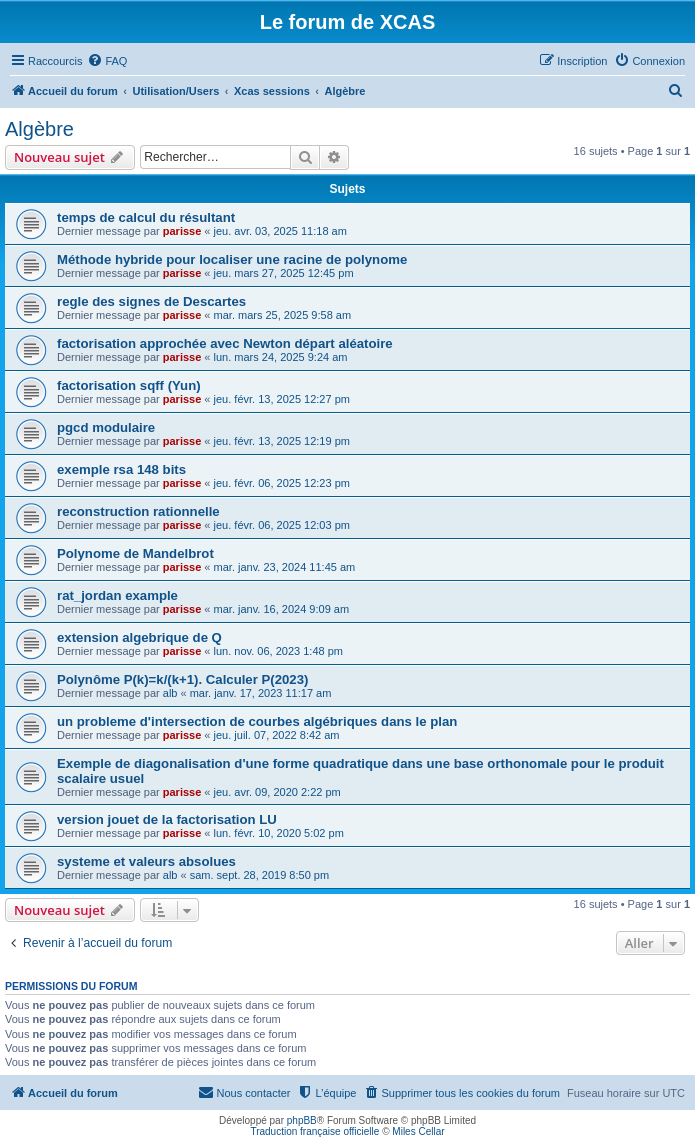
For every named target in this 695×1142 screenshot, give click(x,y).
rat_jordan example (117, 595)
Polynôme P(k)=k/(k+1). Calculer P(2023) (182, 679)
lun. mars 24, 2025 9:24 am (281, 357)
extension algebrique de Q (139, 637)
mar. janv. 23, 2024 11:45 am (285, 567)
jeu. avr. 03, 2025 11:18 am (280, 231)
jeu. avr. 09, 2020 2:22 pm (277, 792)
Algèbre (39, 129)
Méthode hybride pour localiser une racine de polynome (232, 259)
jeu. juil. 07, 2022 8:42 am (277, 735)
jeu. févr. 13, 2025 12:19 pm (282, 441)
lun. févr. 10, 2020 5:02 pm (279, 833)
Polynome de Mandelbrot (135, 553)
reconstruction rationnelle (138, 511)
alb (170, 693)
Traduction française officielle (314, 1131)
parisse (182, 231)
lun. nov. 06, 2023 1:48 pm (278, 651)
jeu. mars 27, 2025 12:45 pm (284, 273)
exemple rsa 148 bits (121, 469)
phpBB (302, 1120)
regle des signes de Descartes (151, 301)
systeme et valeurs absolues (146, 861)
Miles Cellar (418, 1131)
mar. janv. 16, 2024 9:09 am (282, 609)
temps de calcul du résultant (146, 217)
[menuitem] (107, 61)
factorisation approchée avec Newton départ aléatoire (225, 343)
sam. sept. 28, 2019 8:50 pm (259, 875)
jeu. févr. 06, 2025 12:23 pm (282, 483)
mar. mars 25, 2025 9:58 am (283, 315)
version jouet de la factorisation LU (167, 819)
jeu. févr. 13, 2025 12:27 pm (282, 399)
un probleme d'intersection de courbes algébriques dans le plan (257, 721)
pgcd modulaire (106, 427)
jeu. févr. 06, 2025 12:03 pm (282, 525)
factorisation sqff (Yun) (129, 385)
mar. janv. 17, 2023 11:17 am (261, 693)
